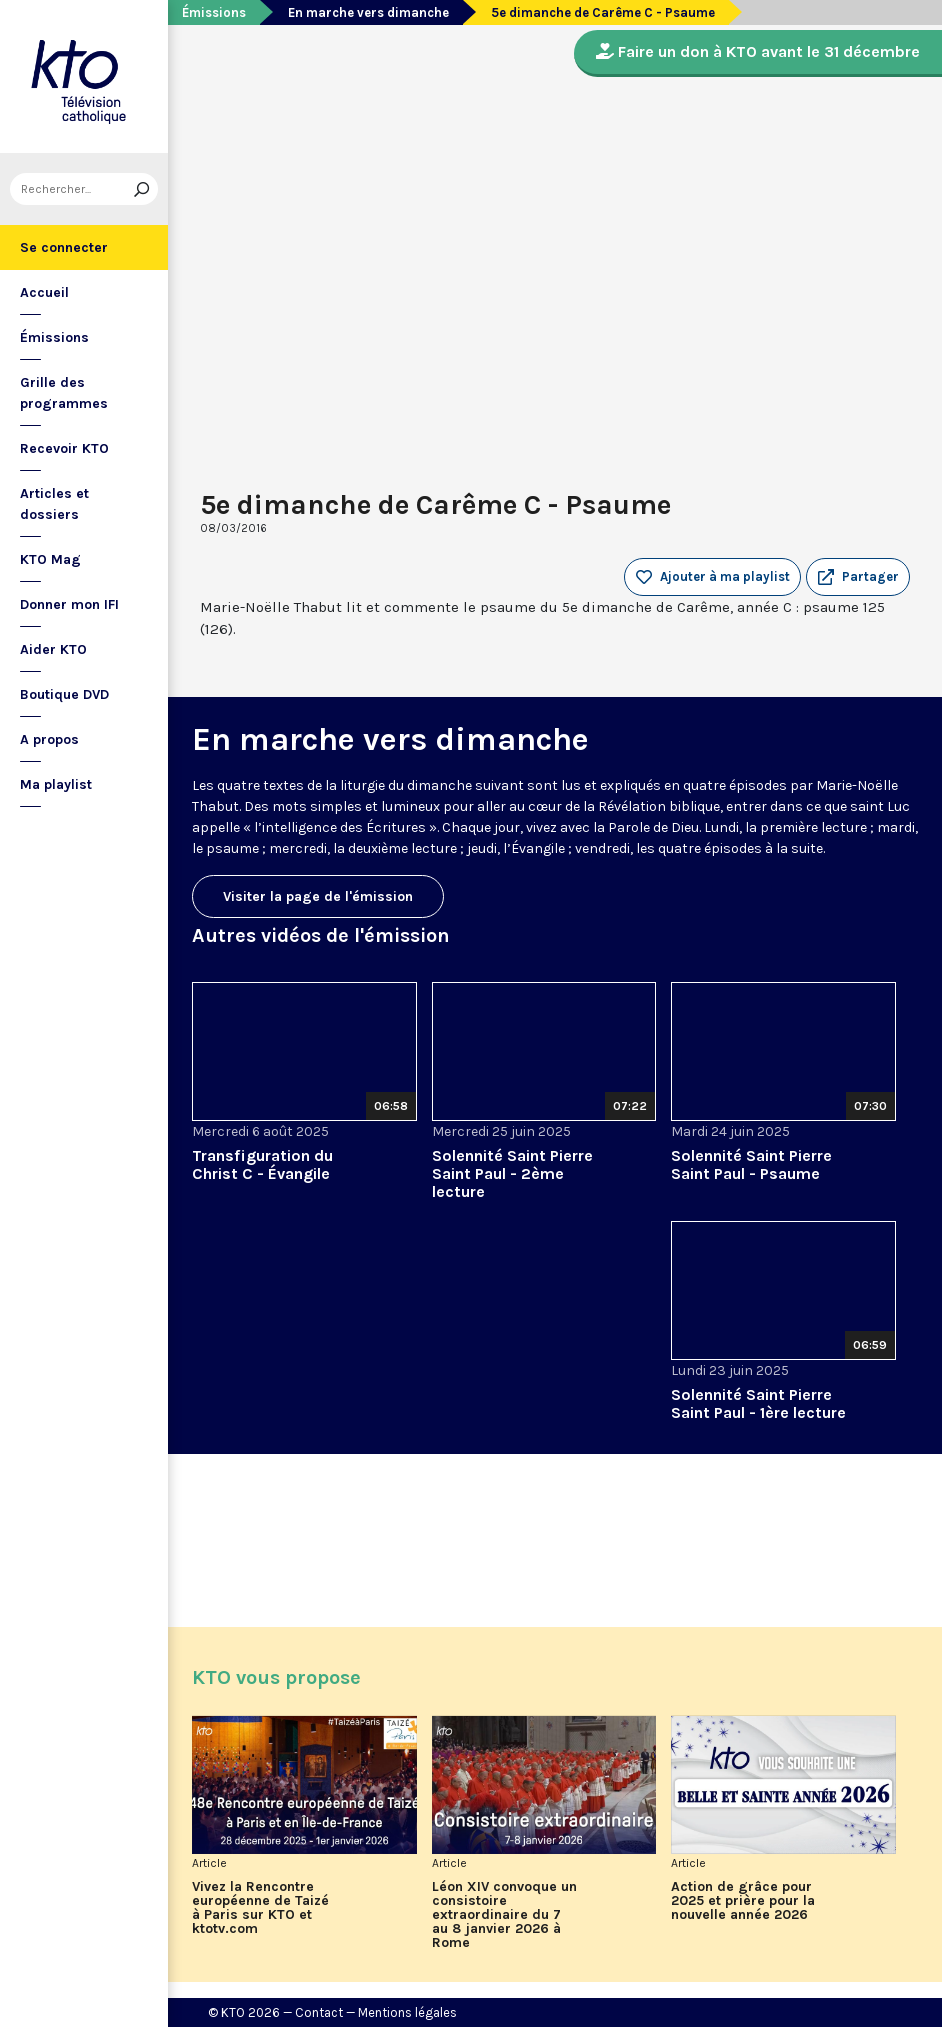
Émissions (54, 337)
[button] (858, 577)
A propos (49, 739)
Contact (319, 2012)
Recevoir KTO (64, 448)
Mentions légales (407, 2012)
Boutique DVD (64, 694)
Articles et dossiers (54, 504)
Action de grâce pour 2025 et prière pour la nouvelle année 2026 (743, 1901)
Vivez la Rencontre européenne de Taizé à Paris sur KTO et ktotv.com (260, 1908)
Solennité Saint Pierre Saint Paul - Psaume (751, 1164)
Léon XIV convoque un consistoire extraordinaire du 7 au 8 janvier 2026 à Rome (504, 1915)
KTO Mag (50, 559)
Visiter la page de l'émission (318, 896)
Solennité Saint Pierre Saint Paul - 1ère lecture (758, 1403)
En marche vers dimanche (368, 12)
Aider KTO (53, 649)
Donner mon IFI (69, 604)
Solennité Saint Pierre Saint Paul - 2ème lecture (512, 1173)
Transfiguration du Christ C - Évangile (262, 1164)
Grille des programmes (64, 393)
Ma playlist (56, 784)
